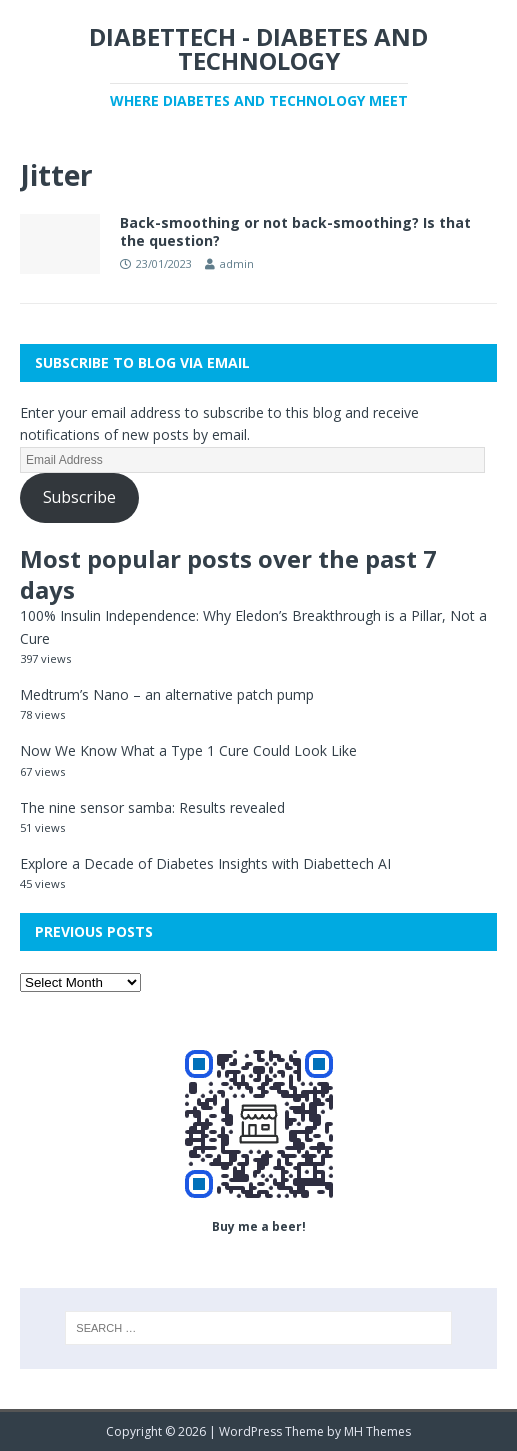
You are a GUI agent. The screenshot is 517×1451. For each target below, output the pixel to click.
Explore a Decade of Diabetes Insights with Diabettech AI (205, 863)
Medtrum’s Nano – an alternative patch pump (167, 694)
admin (237, 263)
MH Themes (377, 1431)
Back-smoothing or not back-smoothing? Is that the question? (295, 231)
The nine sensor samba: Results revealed (152, 807)
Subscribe (79, 497)
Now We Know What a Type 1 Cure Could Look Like (188, 750)
